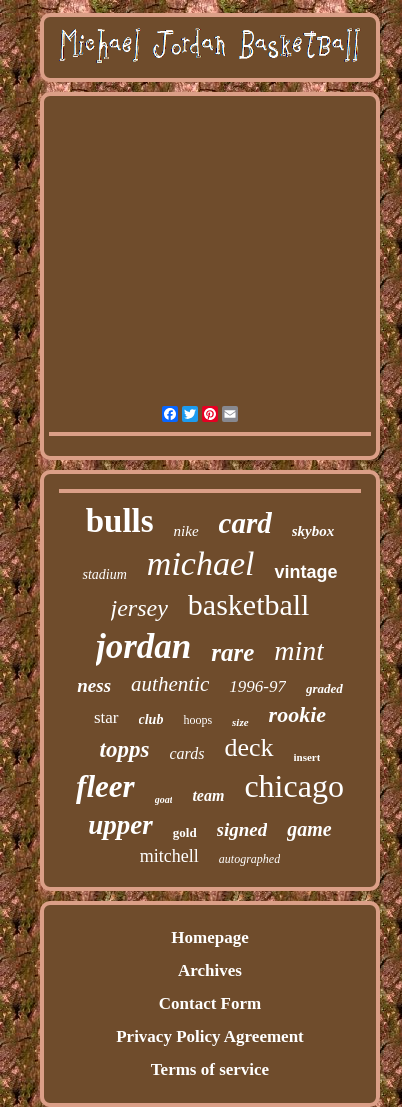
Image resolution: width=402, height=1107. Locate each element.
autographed (249, 859)
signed (242, 829)
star (106, 717)
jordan (143, 646)
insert (307, 757)
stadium (104, 574)
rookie (297, 714)
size (240, 722)
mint (299, 650)
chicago (294, 786)
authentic (170, 684)
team (208, 795)
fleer (105, 786)
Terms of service (210, 1069)
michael (201, 563)
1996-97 (257, 686)
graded (324, 688)
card (245, 523)
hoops (197, 720)
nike (186, 531)
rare (232, 652)
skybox (313, 531)
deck (248, 747)
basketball (249, 604)
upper (120, 825)
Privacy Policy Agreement (210, 1036)
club (151, 719)
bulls (120, 521)
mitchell (169, 856)
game (309, 829)
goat (164, 799)
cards (186, 753)
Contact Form (210, 1003)
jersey (139, 608)
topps (125, 749)
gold (185, 832)
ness (94, 685)
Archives (210, 970)
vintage (305, 572)
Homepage (209, 937)
